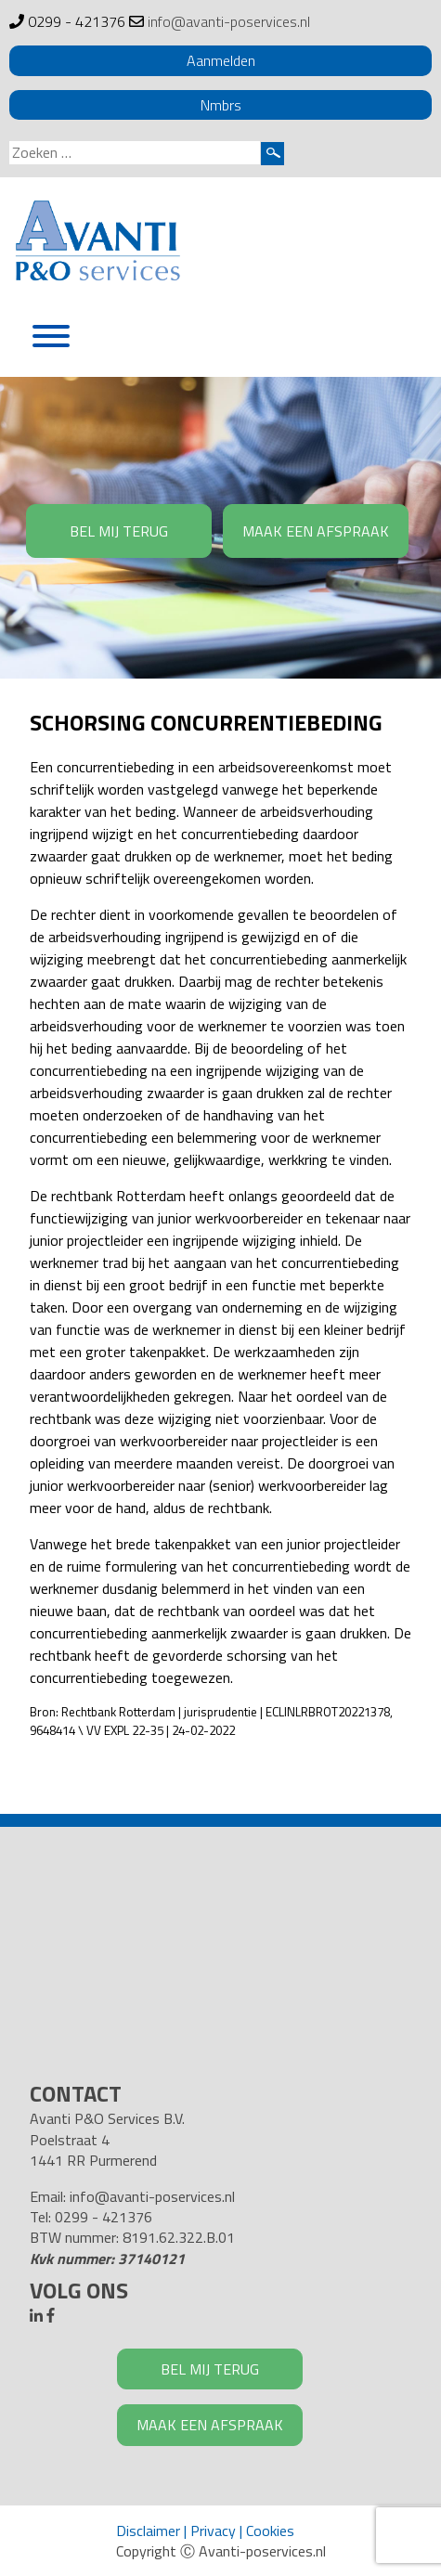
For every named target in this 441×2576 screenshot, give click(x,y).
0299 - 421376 (76, 21)
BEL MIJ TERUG (119, 531)
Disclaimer (148, 2530)
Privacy (213, 2530)
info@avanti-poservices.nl (229, 21)
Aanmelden (221, 60)
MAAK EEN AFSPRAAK (315, 531)
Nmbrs (221, 105)
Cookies (270, 2530)
